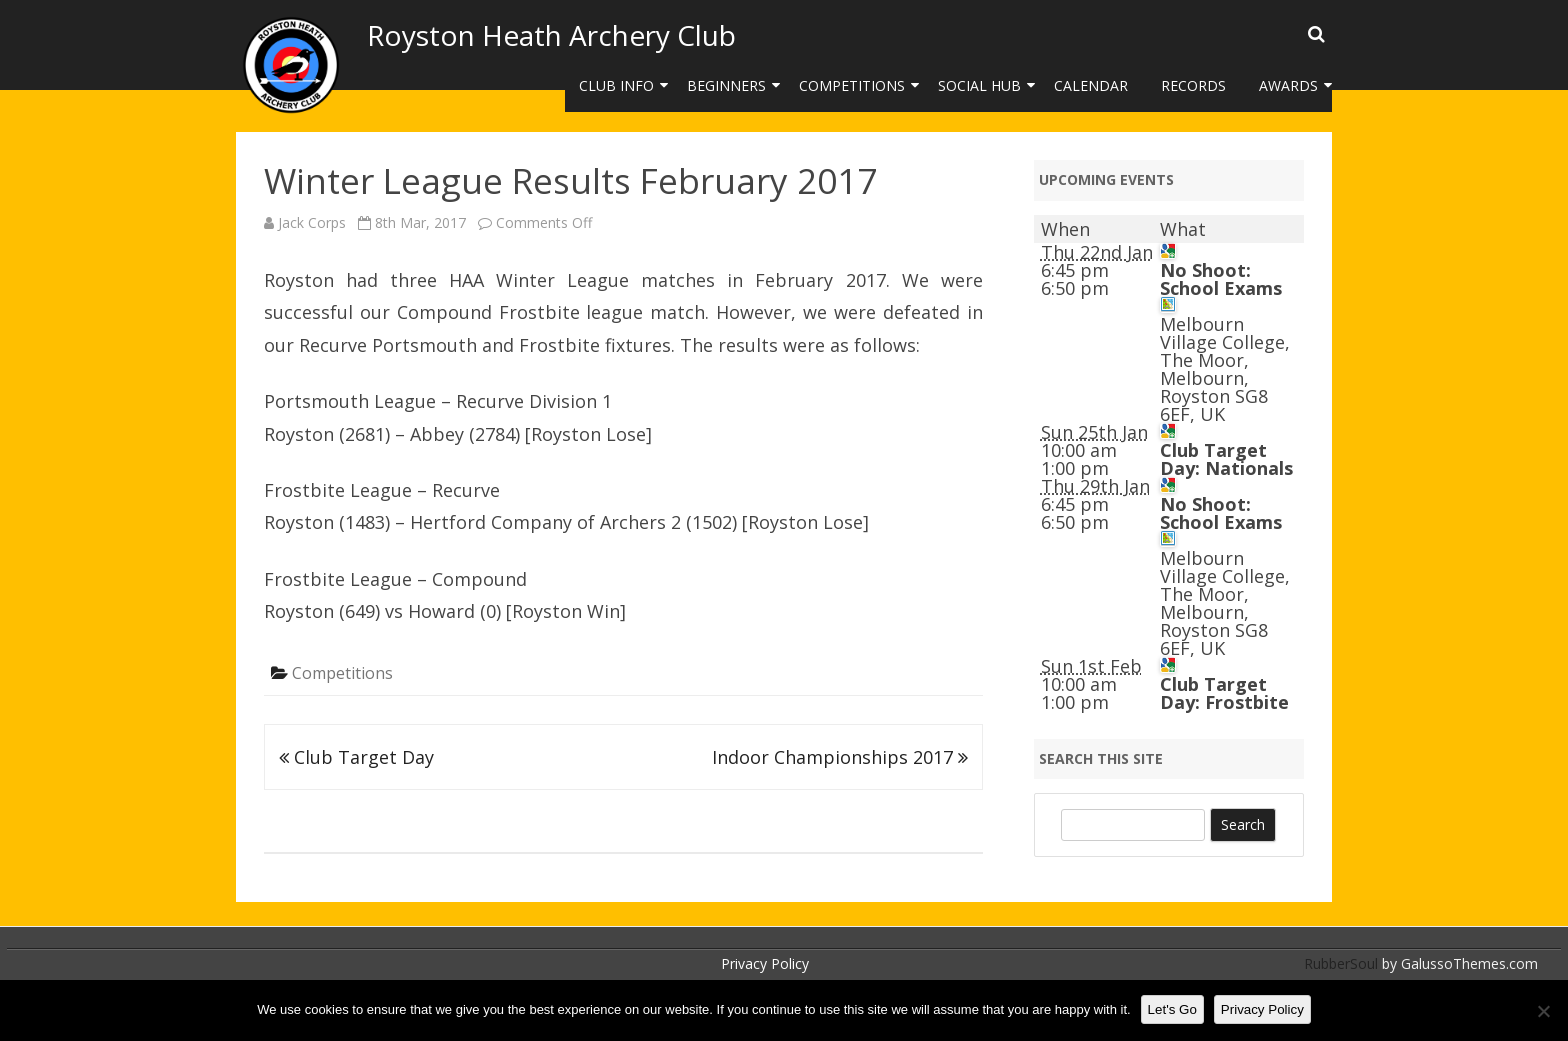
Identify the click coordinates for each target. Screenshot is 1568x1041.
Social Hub (979, 85)
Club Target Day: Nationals (1226, 459)
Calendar (1091, 85)
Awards (1288, 85)
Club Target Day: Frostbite (1224, 693)
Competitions (852, 85)
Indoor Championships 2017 (840, 757)
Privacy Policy (765, 963)
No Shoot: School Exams (1221, 279)
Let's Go (1172, 1009)
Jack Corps (312, 222)
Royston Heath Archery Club (551, 35)
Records (1193, 85)
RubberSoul (1341, 963)
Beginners (726, 85)
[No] (1543, 1011)
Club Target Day (356, 757)
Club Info (616, 85)
